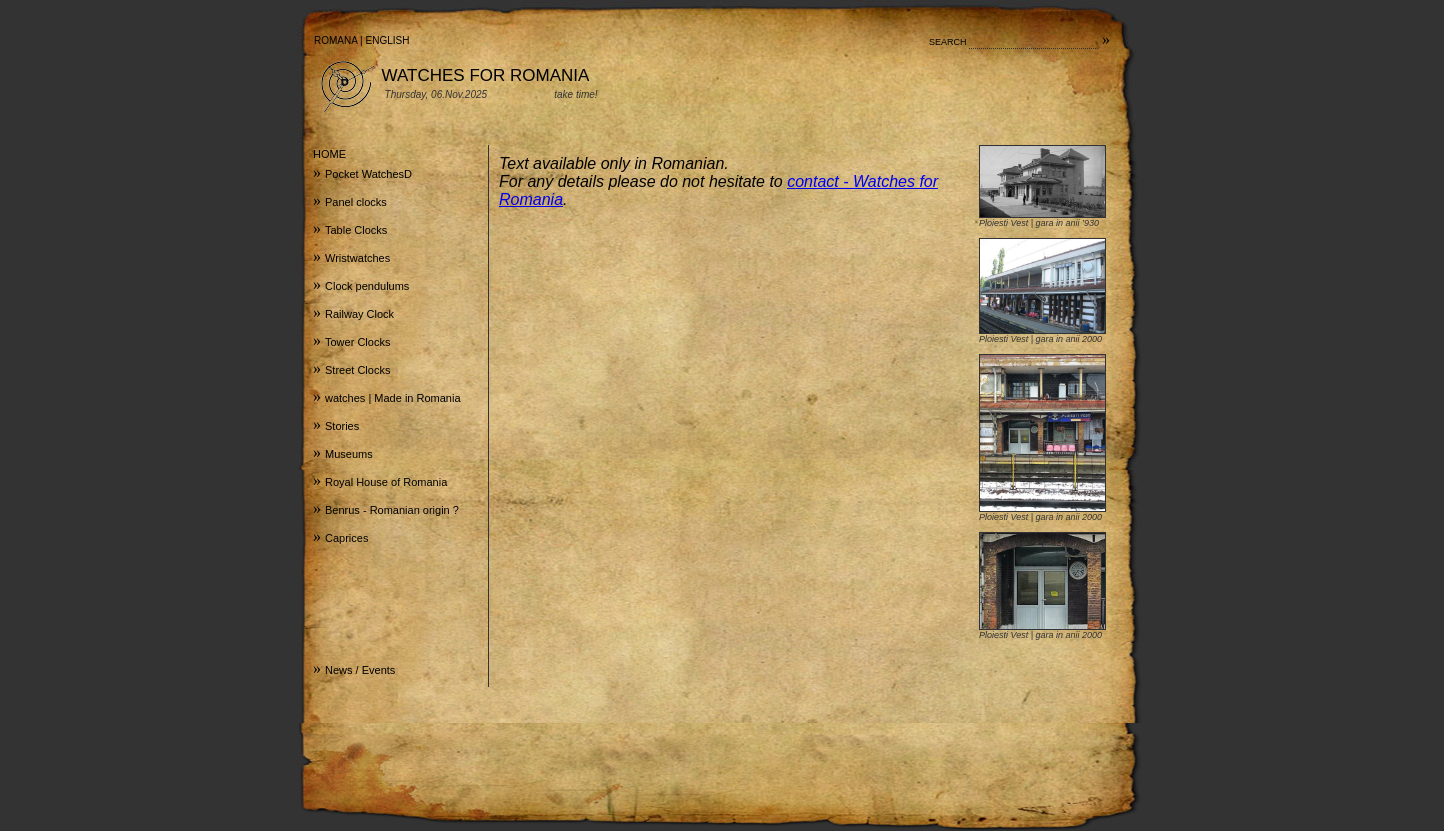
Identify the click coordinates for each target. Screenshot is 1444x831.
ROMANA (335, 40)
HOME (329, 154)
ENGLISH (388, 40)
